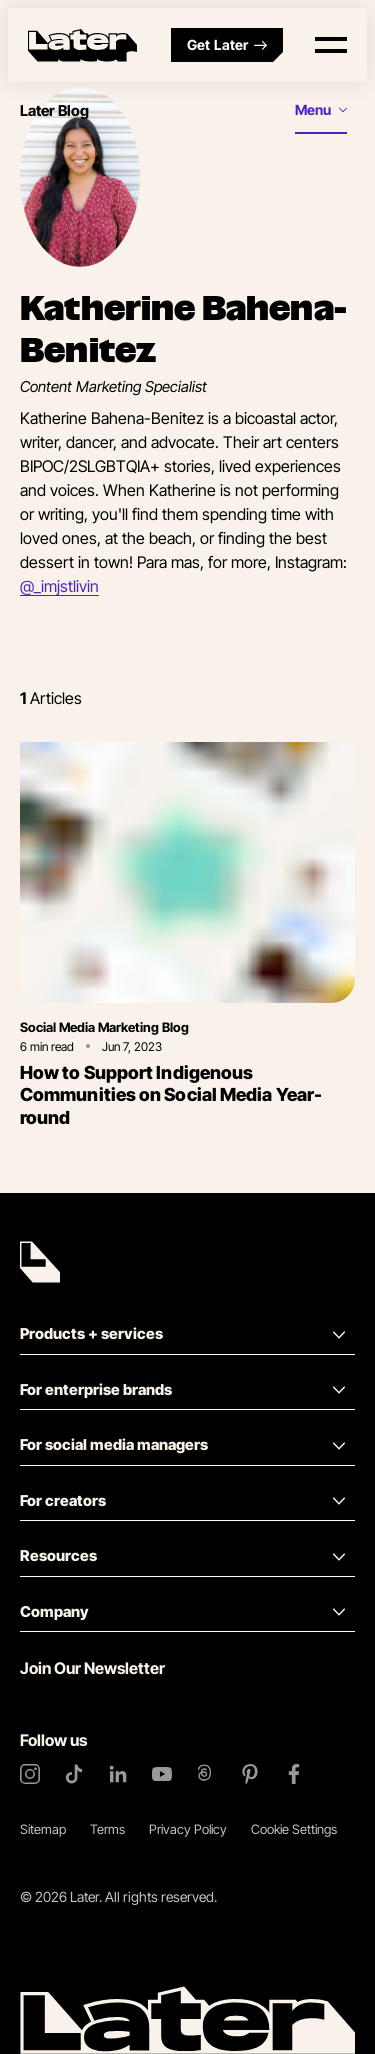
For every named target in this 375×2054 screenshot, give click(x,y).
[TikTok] (74, 1774)
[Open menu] (331, 45)
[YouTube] (162, 1774)
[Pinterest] (250, 1774)
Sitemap (43, 1829)
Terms (107, 1829)
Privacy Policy (188, 1829)
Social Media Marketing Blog (104, 1027)
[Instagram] (30, 1774)
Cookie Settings (294, 1829)
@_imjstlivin (59, 586)
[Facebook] (294, 1774)
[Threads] (206, 1774)
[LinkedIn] (118, 1774)
